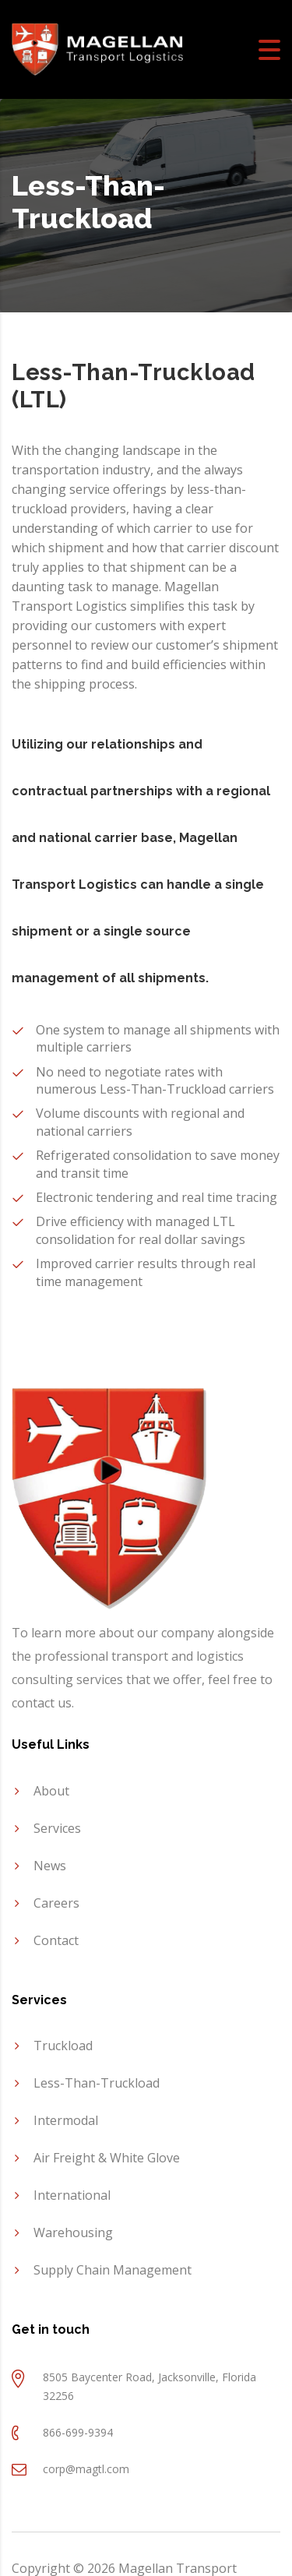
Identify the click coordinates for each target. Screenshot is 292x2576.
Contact (56, 1940)
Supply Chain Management (112, 2269)
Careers (56, 1903)
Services (57, 1828)
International (72, 2195)
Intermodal (65, 2120)
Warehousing (73, 2232)
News (49, 1865)
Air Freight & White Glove (106, 2157)
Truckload (63, 2045)
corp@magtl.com (86, 2468)
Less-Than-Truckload (96, 2082)
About (51, 1790)
